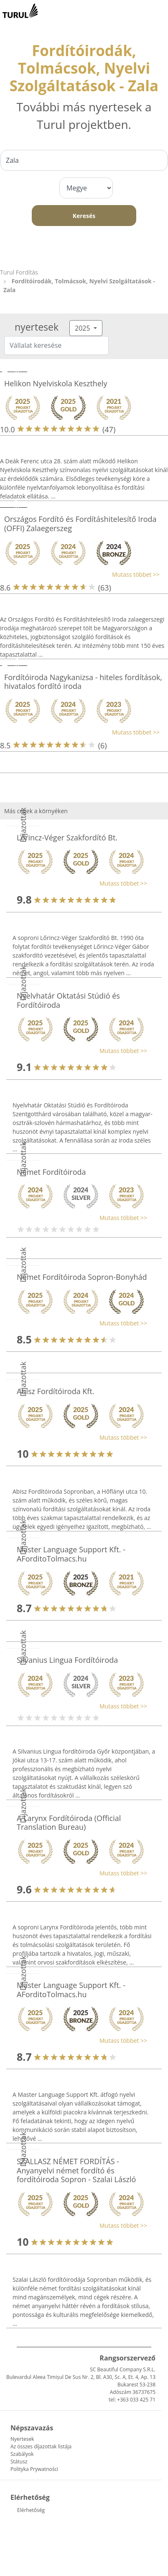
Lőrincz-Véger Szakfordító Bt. (67, 837)
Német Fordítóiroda (51, 1172)
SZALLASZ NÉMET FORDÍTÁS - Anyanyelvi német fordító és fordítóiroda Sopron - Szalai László (76, 2170)
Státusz (19, 2461)
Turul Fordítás (19, 272)
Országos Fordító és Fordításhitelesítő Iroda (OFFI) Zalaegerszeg (80, 523)
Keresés (84, 216)
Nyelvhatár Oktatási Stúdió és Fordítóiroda (68, 1000)
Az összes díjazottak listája (40, 2446)
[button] (80, 574)
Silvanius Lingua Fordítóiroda (67, 1660)
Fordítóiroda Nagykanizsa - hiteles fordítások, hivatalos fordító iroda (83, 681)
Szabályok (21, 2454)
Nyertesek (22, 2438)
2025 (83, 328)
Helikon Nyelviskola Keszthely (55, 383)
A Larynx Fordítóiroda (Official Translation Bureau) (69, 1822)
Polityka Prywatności (34, 2469)
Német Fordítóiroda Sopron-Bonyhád (82, 1277)
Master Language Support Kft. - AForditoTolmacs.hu (71, 1554)
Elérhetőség (31, 2510)
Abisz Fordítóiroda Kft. (55, 1391)
